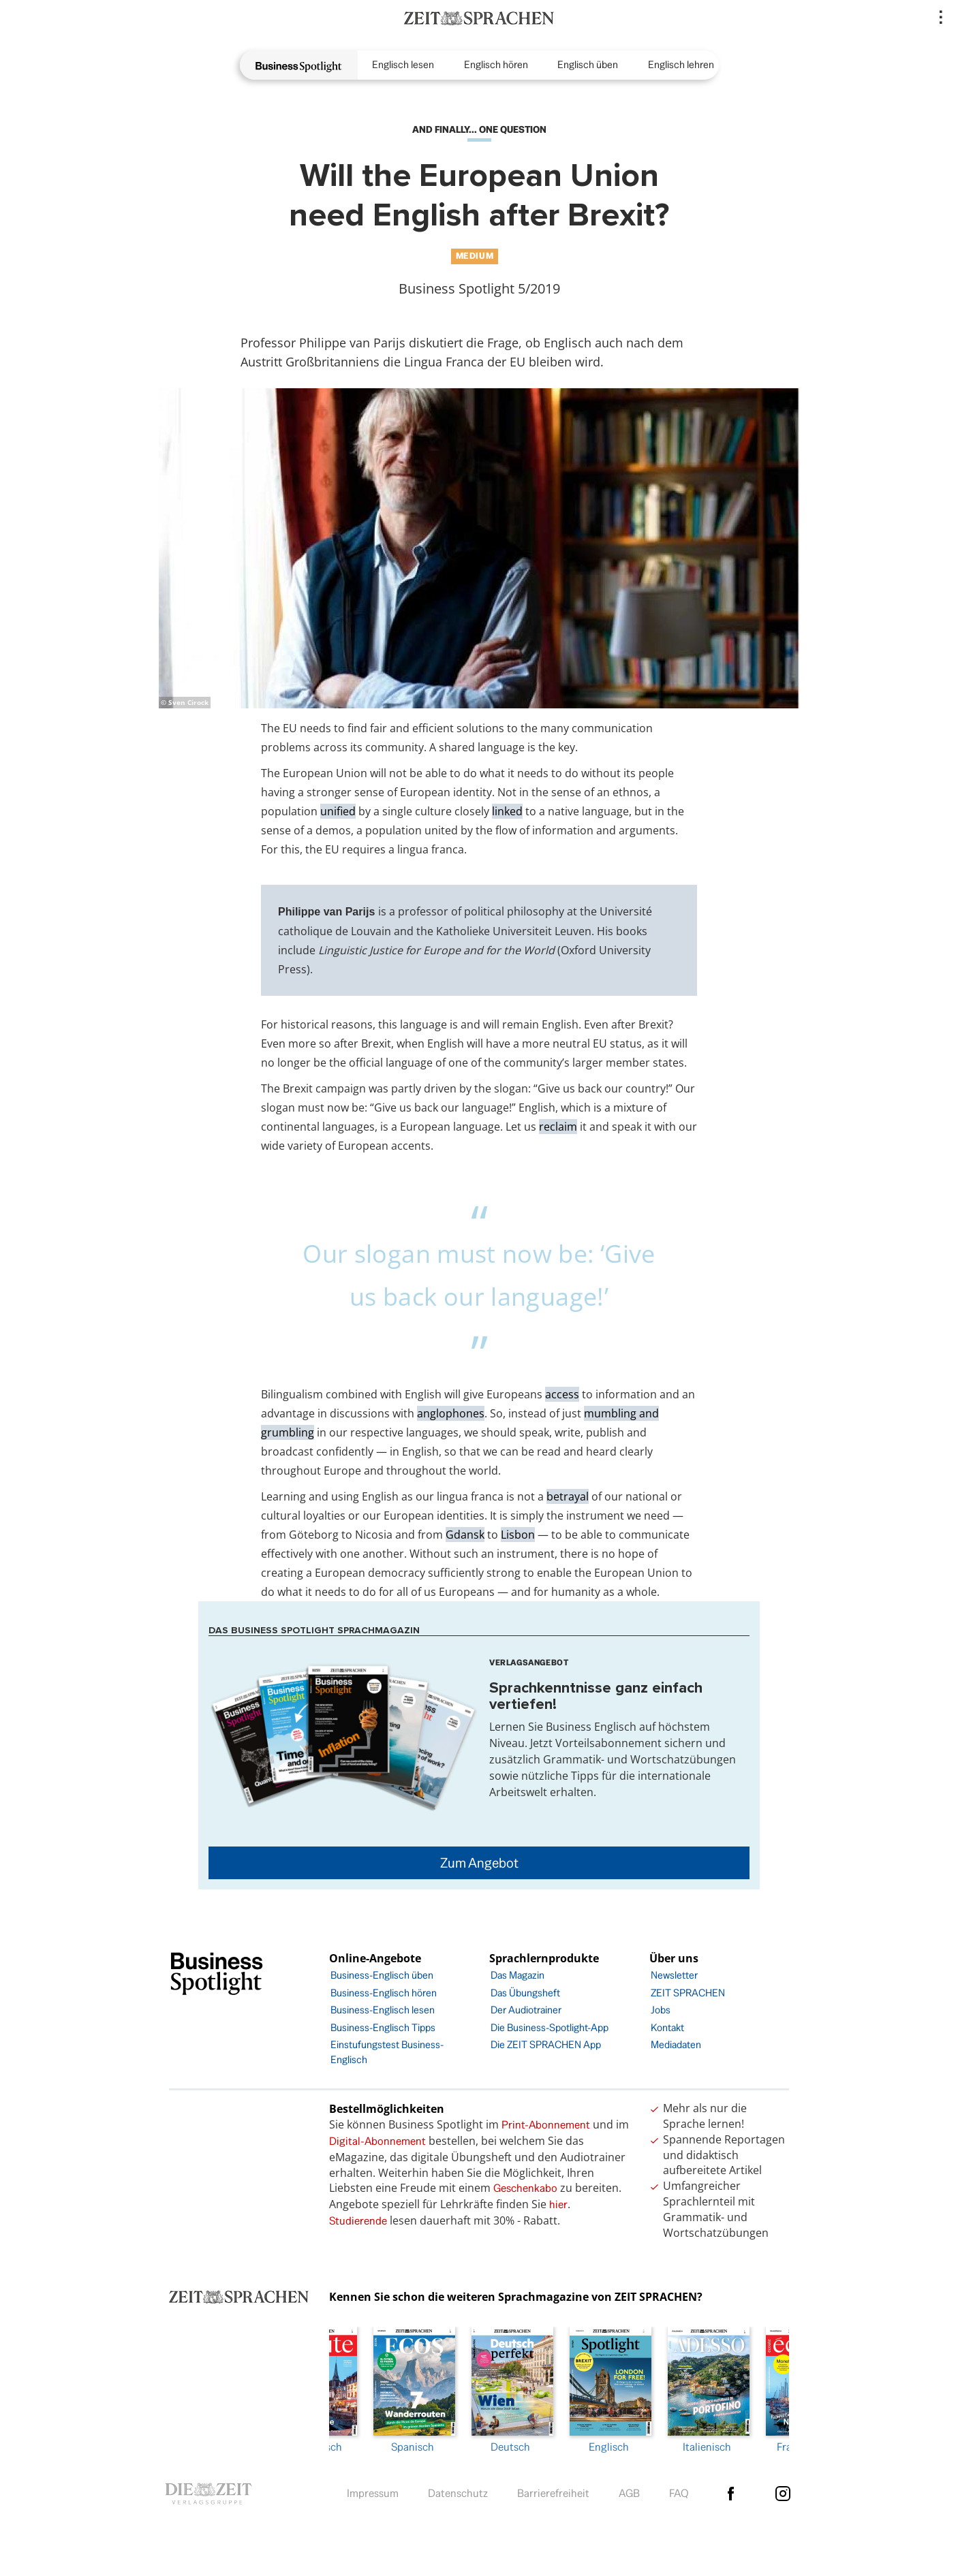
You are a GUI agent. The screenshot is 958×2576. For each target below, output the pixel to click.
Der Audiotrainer (526, 2009)
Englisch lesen (403, 64)
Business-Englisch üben (381, 1974)
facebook (730, 2490)
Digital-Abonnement (377, 2141)
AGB (629, 2490)
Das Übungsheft (525, 1992)
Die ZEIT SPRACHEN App (546, 2044)
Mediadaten (676, 2044)
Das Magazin (517, 1974)
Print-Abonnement (545, 2125)
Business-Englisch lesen (382, 2009)
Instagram (783, 2490)
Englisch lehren (681, 64)
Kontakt (667, 2027)
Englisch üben (587, 64)
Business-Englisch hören (383, 1992)
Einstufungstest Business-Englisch (387, 2051)
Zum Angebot (479, 1863)
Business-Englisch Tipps (382, 2027)
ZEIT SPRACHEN (688, 1992)
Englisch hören (496, 64)
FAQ (679, 2490)
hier (558, 2204)
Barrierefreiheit (553, 2490)
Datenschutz (458, 2490)
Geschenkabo (525, 2188)
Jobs (660, 2009)
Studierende (358, 2221)
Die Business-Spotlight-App (549, 2027)
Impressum (373, 2490)
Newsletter (674, 1974)
